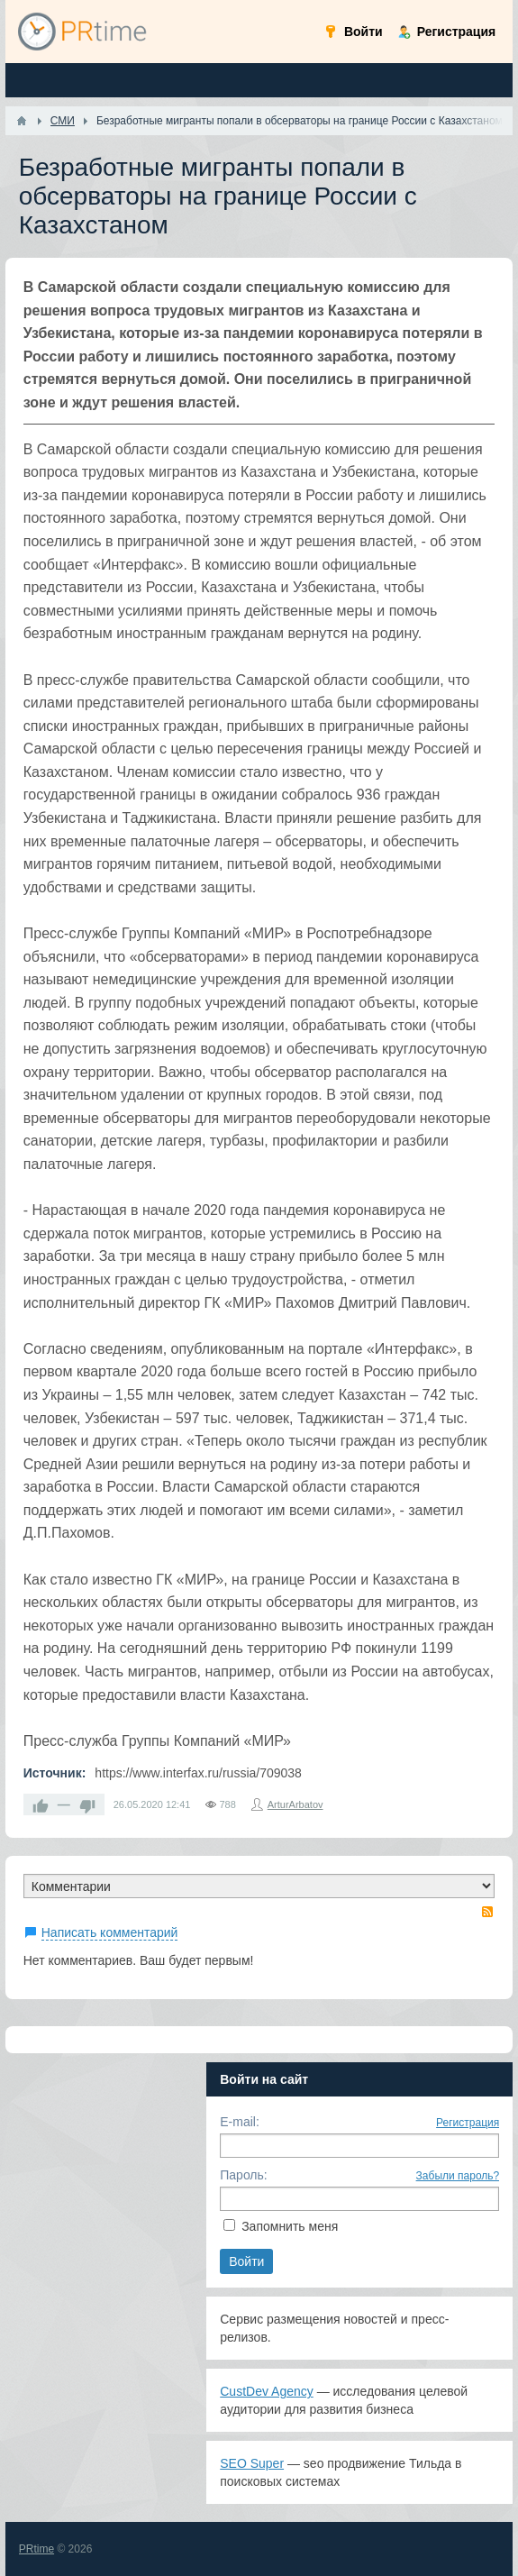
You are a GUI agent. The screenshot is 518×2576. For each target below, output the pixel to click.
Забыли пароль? (458, 2176)
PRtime (36, 2549)
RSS (487, 1911)
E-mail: (239, 2122)
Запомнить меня (289, 2226)
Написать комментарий (109, 1932)
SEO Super (252, 2463)
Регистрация (467, 2122)
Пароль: (243, 2175)
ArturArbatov (295, 1804)
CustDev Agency (267, 2391)
